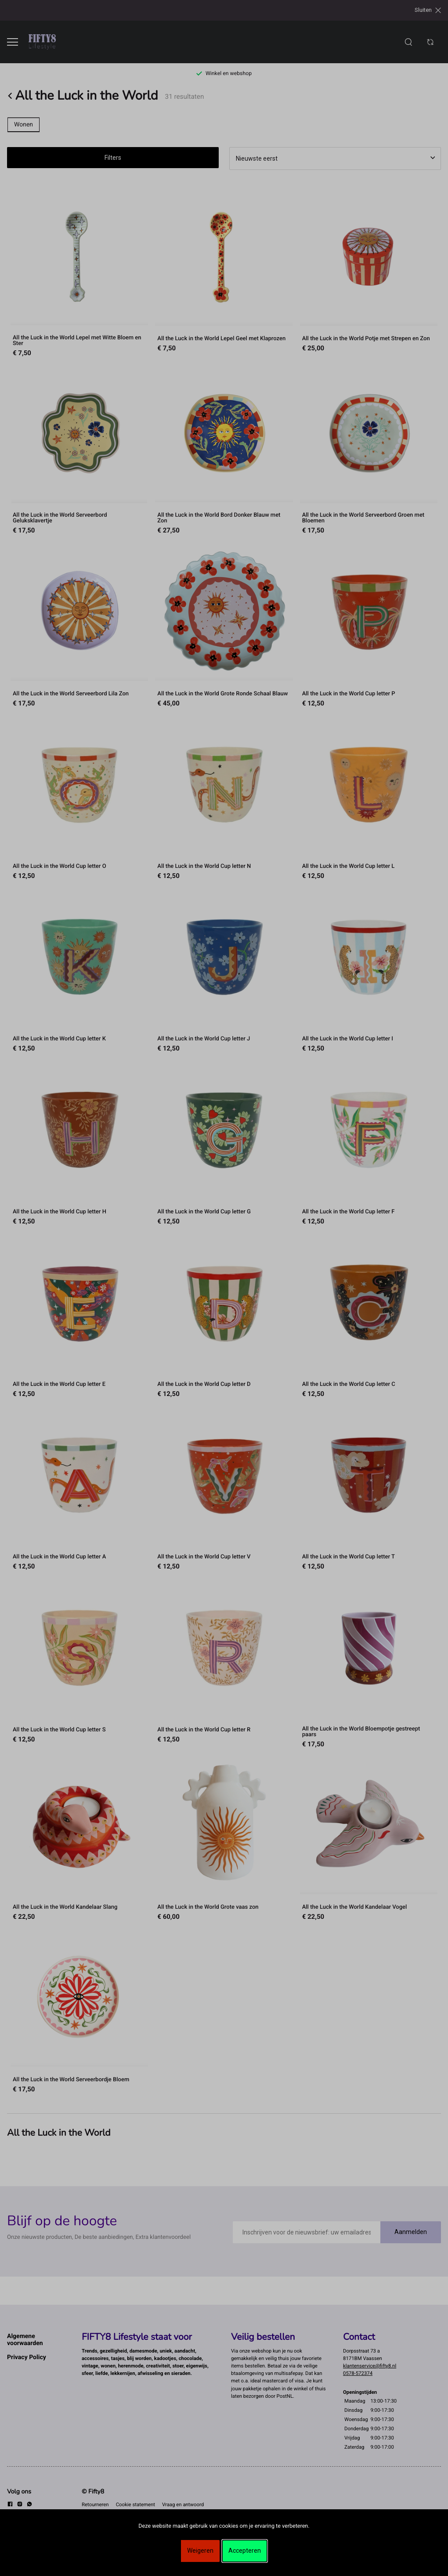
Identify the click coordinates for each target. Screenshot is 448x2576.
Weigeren (200, 2550)
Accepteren (244, 2550)
